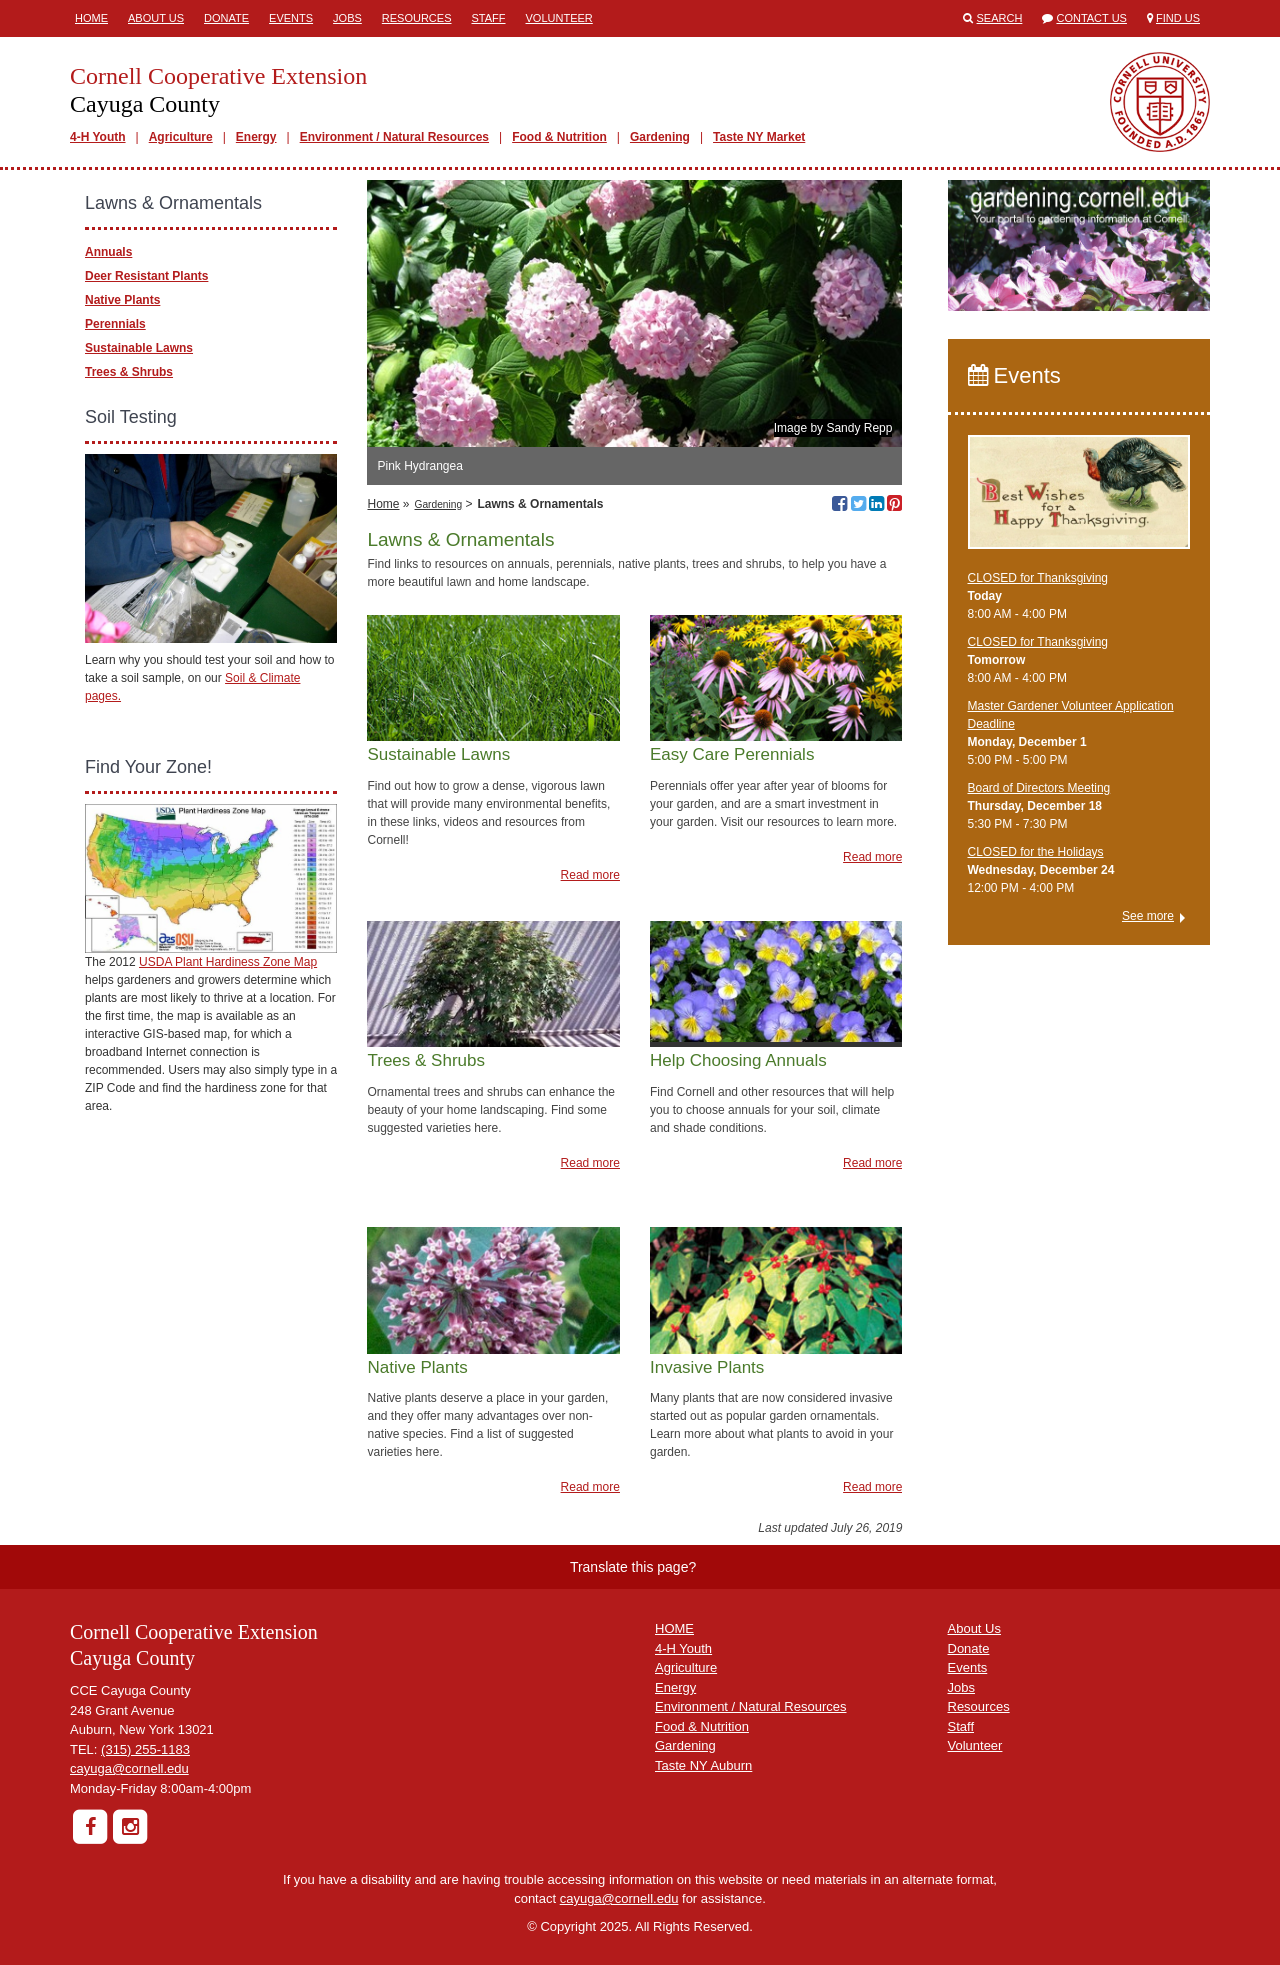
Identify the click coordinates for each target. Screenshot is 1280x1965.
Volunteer (559, 18)
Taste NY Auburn (703, 1765)
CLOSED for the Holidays (1036, 852)
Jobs (347, 18)
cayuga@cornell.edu (129, 1768)
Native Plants (122, 300)
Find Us (1178, 18)
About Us (156, 18)
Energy (256, 137)
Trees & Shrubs (129, 372)
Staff (489, 18)
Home (91, 18)
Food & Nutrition (559, 137)
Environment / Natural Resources (394, 137)
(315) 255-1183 (145, 1749)
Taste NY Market (759, 137)
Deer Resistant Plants (146, 276)
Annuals (108, 252)
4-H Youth (98, 137)
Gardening (660, 137)
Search (1000, 18)
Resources (417, 18)
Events (291, 18)
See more (1148, 916)
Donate (226, 18)
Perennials (115, 324)
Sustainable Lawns (139, 348)
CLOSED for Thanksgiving (1038, 578)
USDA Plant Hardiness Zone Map (228, 962)
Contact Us (1091, 18)
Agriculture (181, 137)
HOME (674, 1628)
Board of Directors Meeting (1039, 788)
